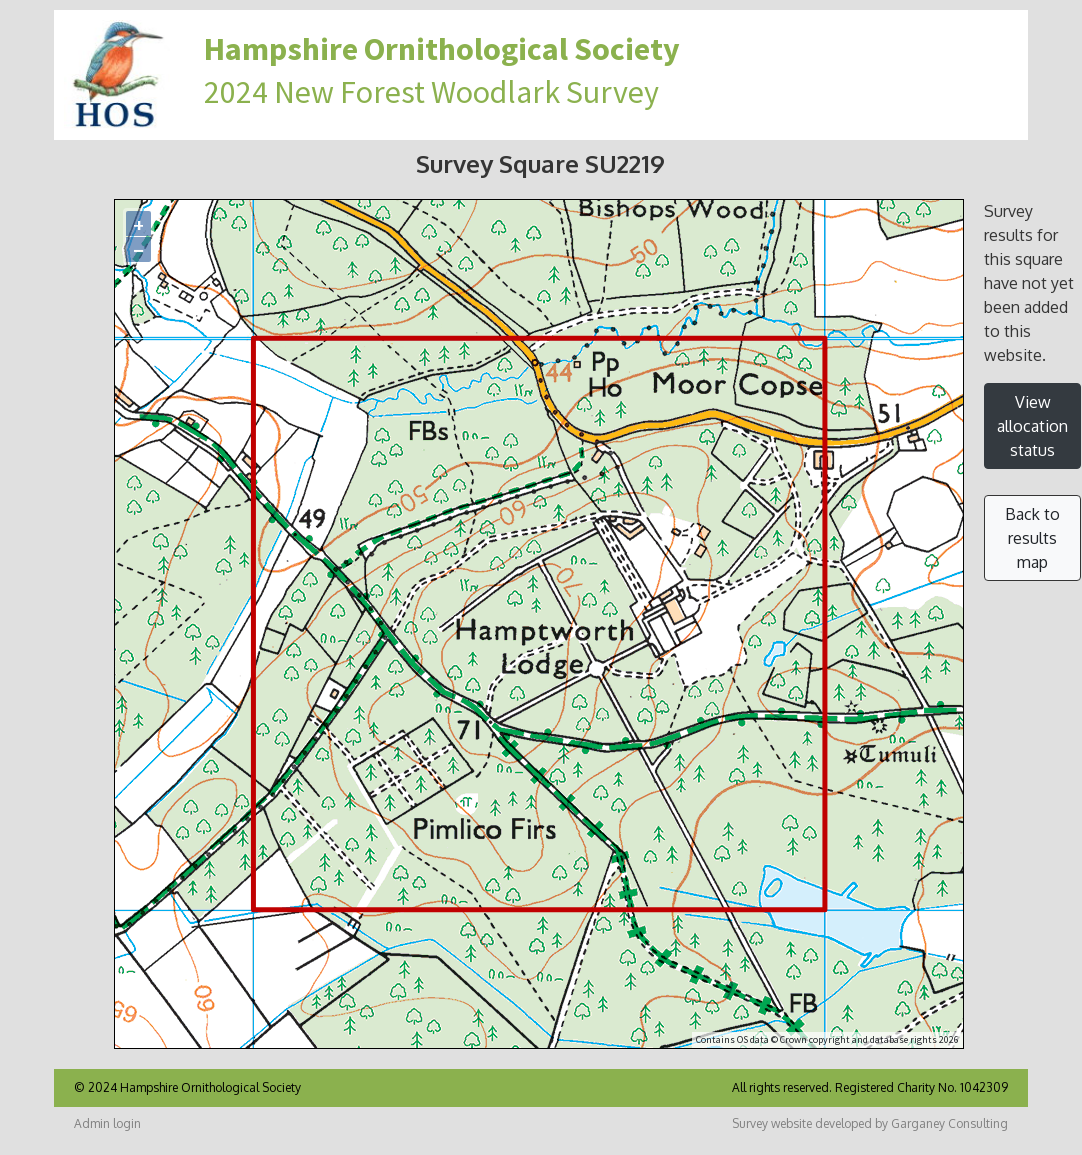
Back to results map (1032, 538)
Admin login (107, 1123)
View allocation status (1032, 426)
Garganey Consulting (949, 1123)
